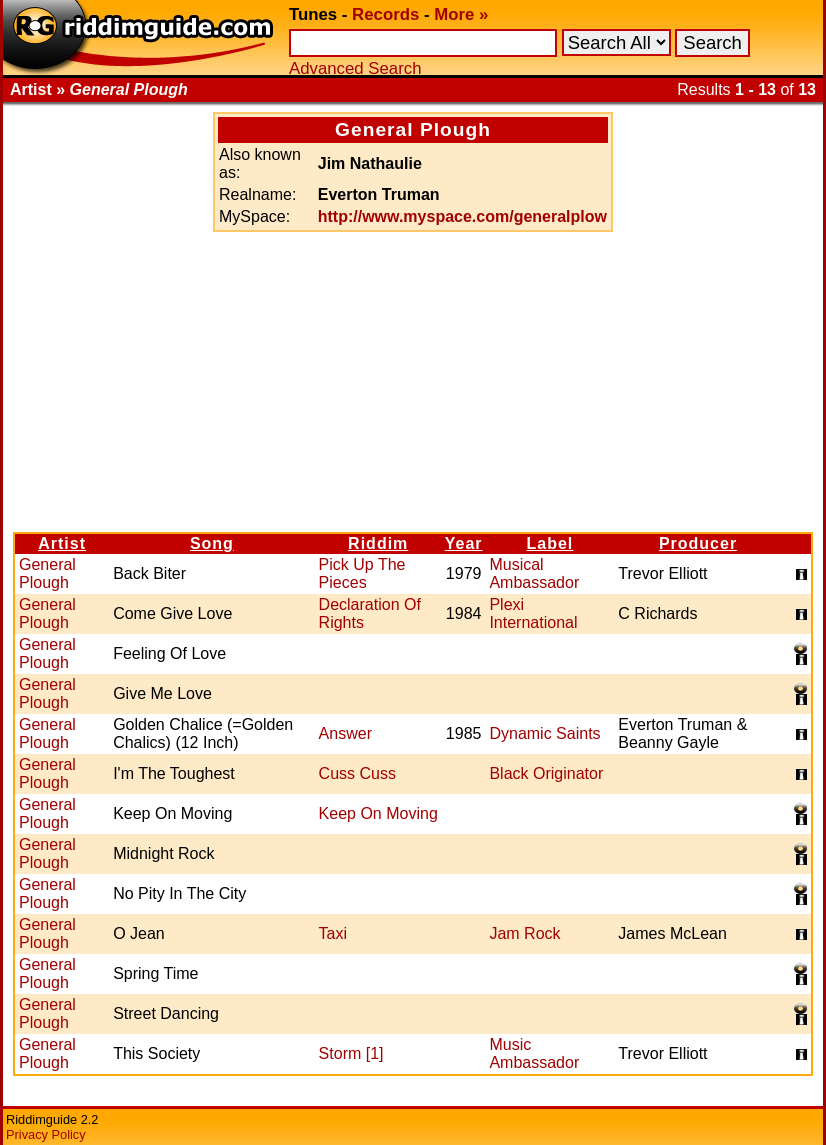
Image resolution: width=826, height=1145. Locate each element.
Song (212, 543)
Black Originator (546, 773)
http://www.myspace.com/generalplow (462, 216)
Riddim (378, 543)
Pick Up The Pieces (362, 573)
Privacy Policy (46, 1134)
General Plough (47, 573)
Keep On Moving (378, 813)
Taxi (333, 933)
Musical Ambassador (534, 573)
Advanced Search (355, 68)
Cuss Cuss (357, 773)
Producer (698, 543)
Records (385, 14)
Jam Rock (524, 933)
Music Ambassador (534, 1053)
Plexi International (533, 613)
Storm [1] (351, 1053)
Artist (62, 543)
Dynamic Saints (544, 733)
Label (549, 543)
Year (464, 543)
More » (461, 14)
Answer (345, 733)
